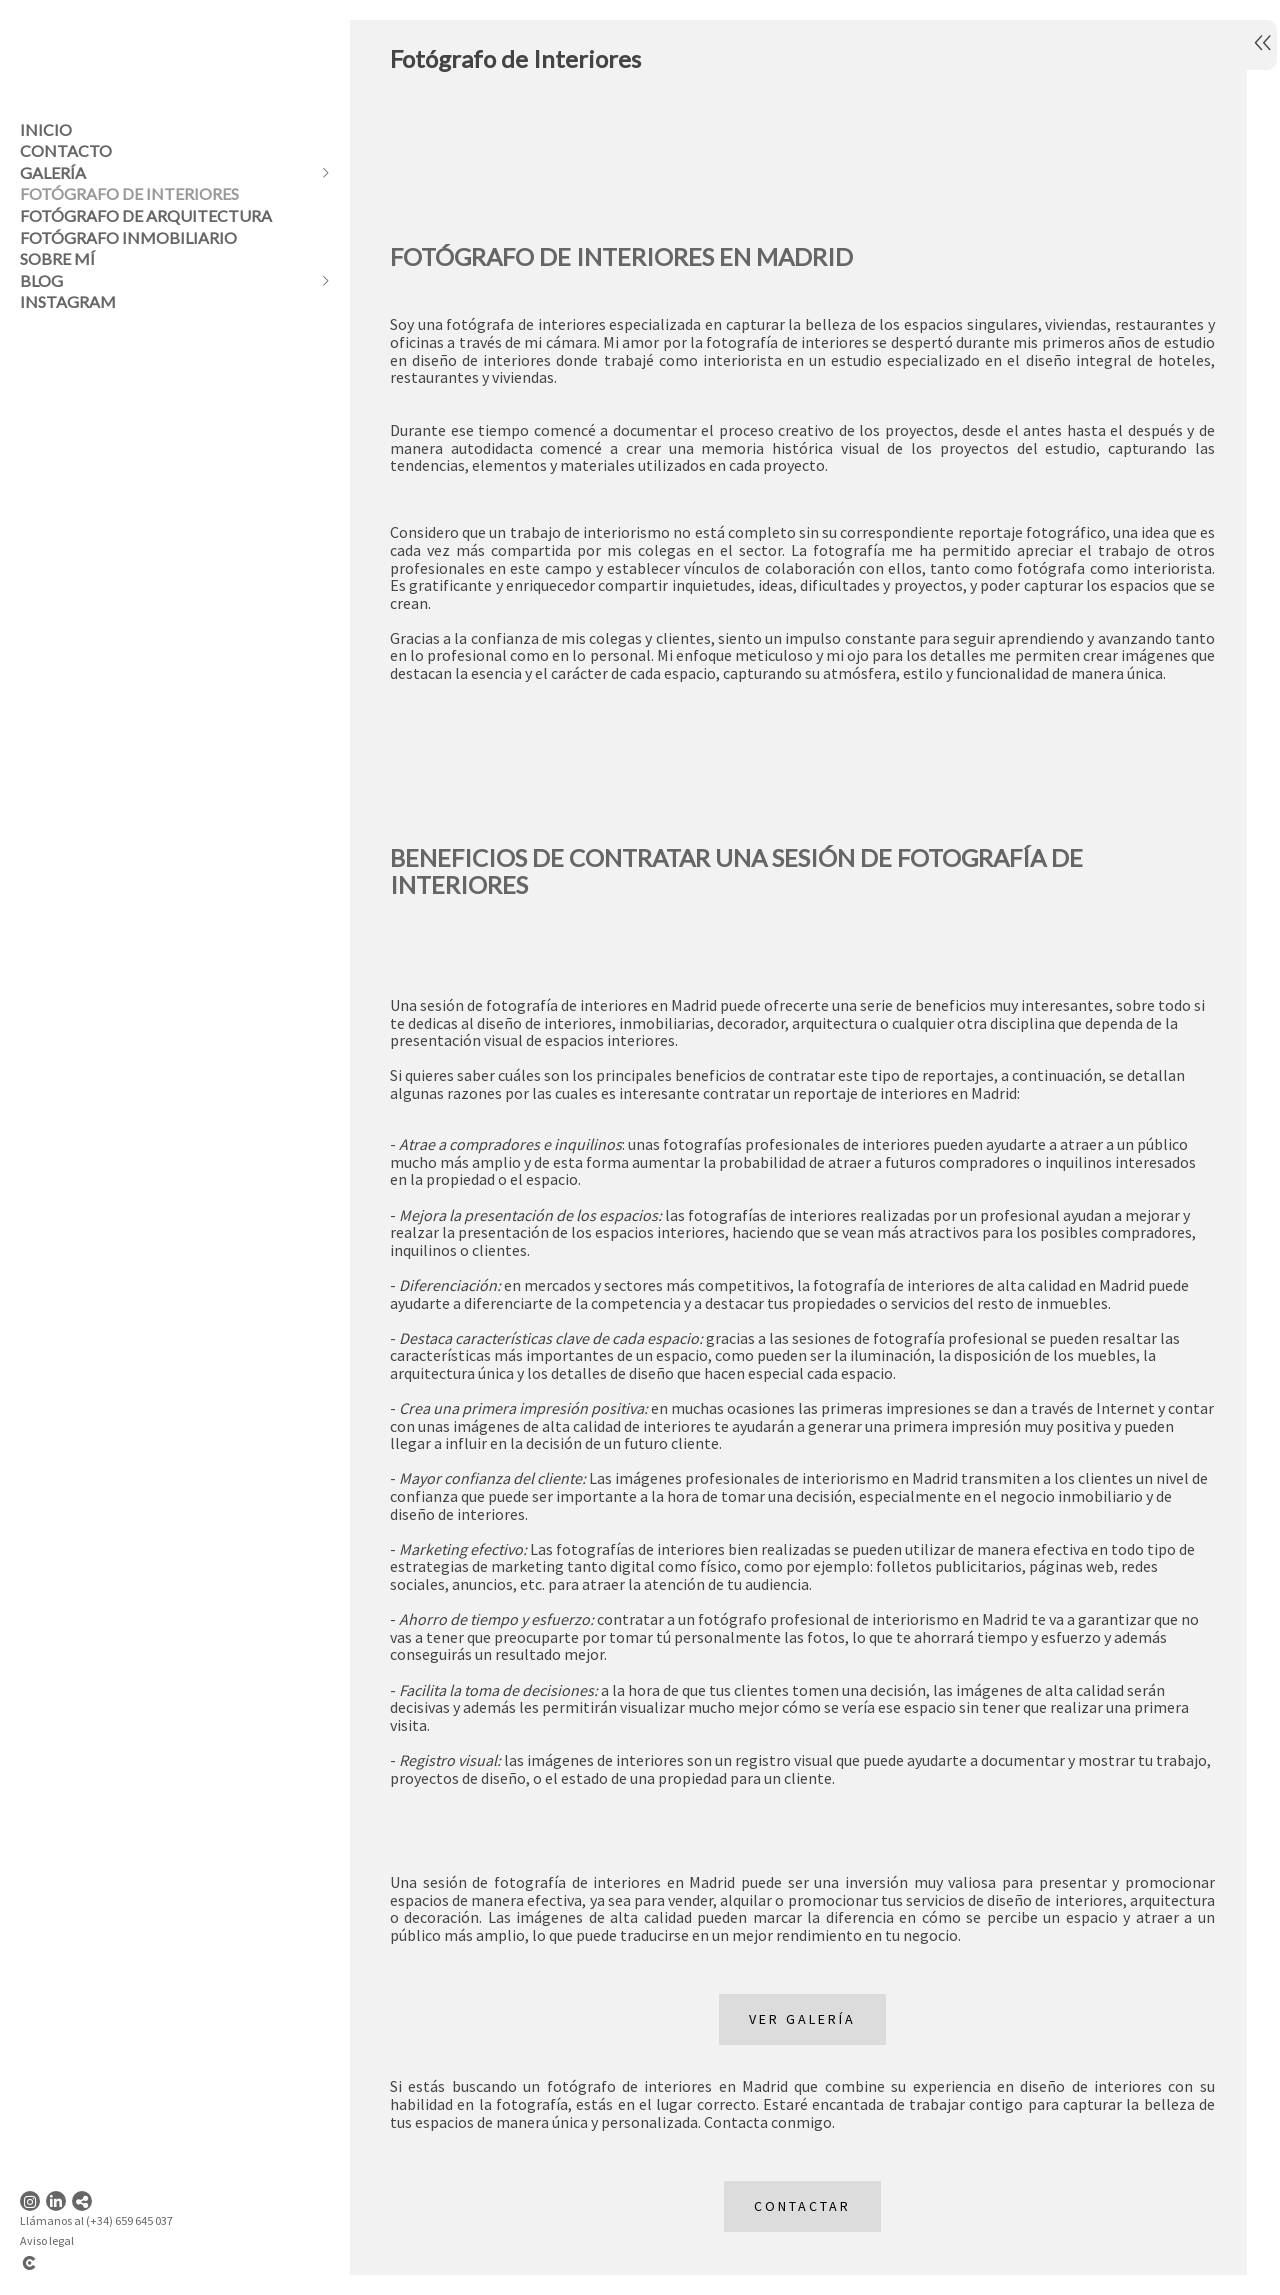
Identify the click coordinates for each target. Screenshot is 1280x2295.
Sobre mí (57, 258)
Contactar (795, 2229)
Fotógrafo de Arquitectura (146, 215)
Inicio (46, 129)
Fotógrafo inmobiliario (128, 237)
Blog (41, 280)
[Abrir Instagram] (30, 2201)
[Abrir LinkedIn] (56, 2201)
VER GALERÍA (795, 2042)
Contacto (66, 150)
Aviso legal (47, 2240)
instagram (68, 301)
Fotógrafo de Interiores (129, 193)
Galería (53, 172)
